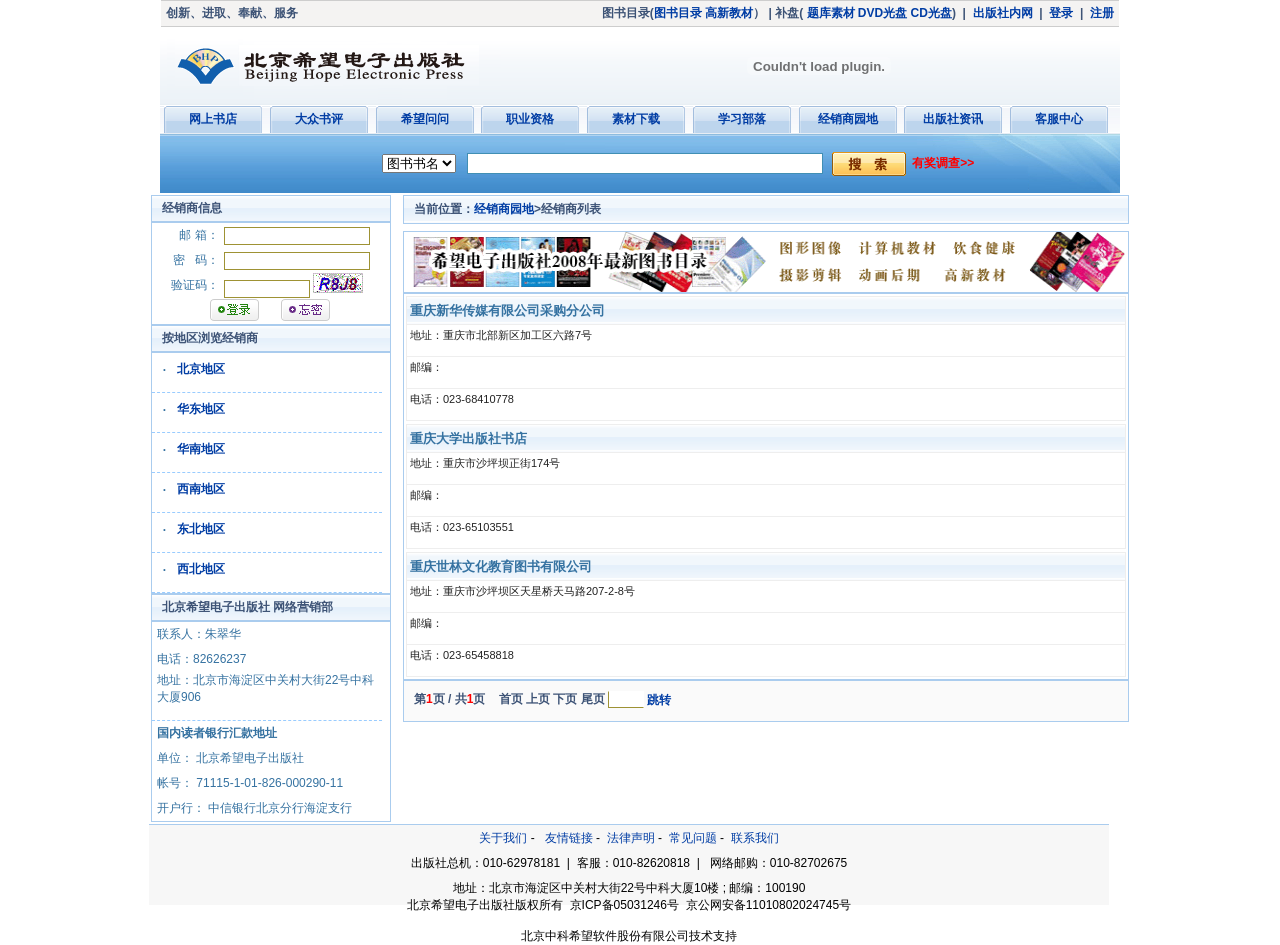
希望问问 (425, 119)
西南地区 (201, 489)
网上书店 (213, 119)
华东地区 (201, 409)
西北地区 (201, 569)
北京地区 (201, 369)
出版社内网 (1003, 13)
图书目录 (678, 13)
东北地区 (201, 529)
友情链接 (569, 838)
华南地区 (201, 449)
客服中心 (1059, 119)
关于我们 (503, 838)
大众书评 (319, 119)
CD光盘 (931, 13)
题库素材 (831, 13)
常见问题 (693, 838)
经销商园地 (848, 119)
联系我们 (755, 838)
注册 (1102, 13)
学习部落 (742, 119)
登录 (1061, 13)
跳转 (659, 700)
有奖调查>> (943, 163)
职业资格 (530, 119)
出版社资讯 (953, 119)
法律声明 (631, 838)
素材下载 (636, 119)
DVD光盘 (882, 13)
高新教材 (729, 13)
